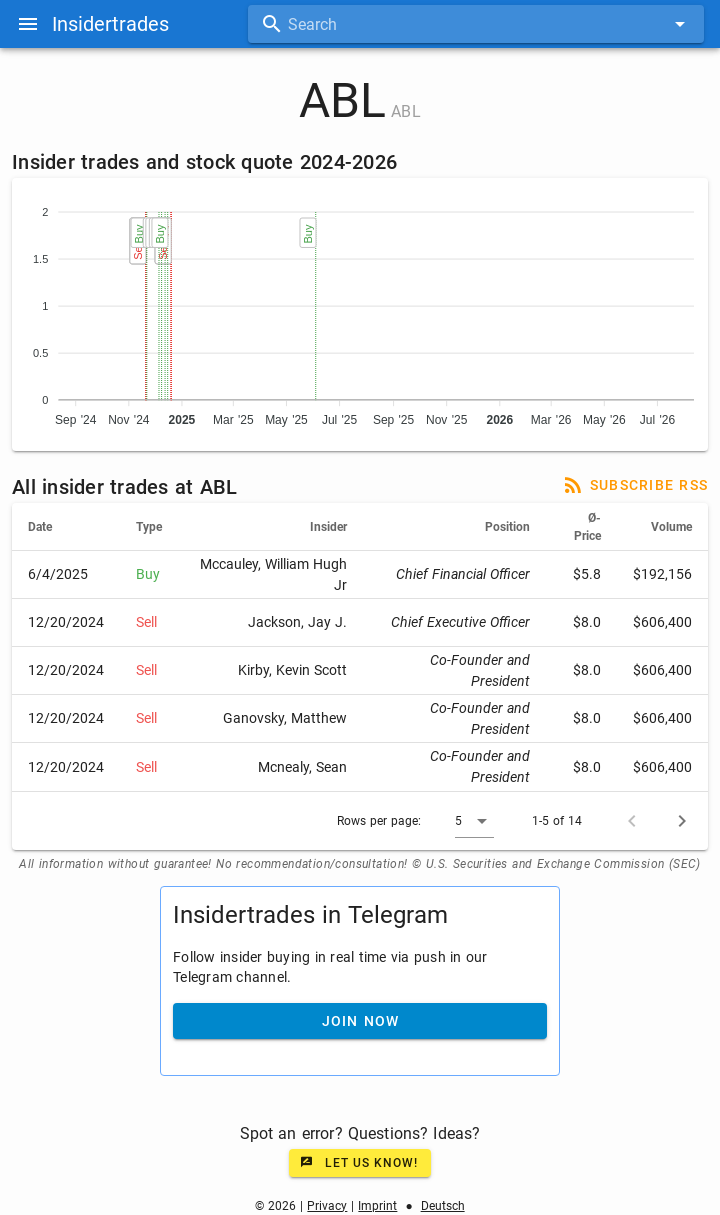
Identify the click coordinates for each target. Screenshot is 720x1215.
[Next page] (682, 821)
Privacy (327, 1206)
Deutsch (443, 1206)
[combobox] (476, 24)
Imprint (377, 1206)
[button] (474, 821)
